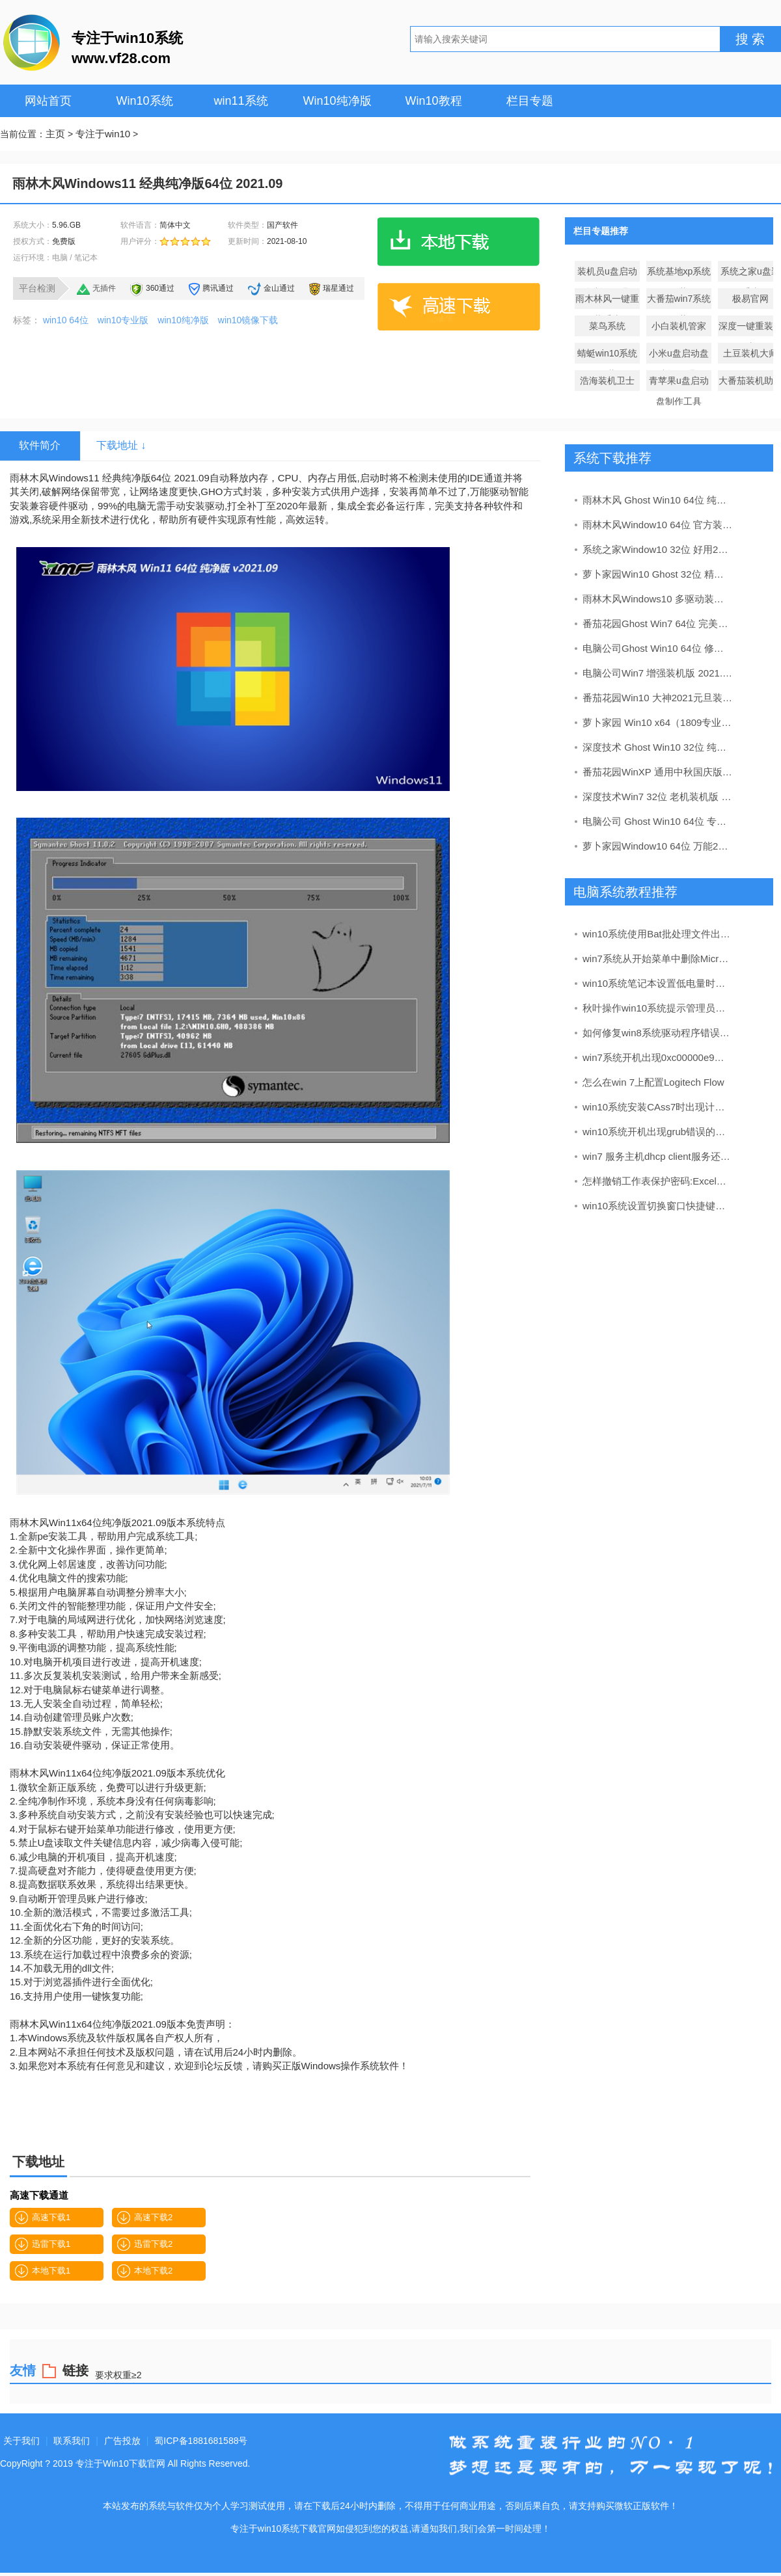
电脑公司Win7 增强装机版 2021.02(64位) (657, 672)
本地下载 (458, 241)
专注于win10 (102, 133)
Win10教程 (433, 100)
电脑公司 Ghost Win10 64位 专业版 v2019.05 (657, 821)
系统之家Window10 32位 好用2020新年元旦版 (657, 549)
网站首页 (48, 100)
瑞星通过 (338, 288)
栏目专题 (529, 100)
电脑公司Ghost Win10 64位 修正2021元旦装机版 (657, 648)
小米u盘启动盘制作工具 (679, 356)
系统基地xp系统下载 (679, 274)
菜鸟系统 (607, 326)
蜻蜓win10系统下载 (607, 356)
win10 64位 (66, 320)
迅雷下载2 (144, 2244)
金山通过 (279, 288)
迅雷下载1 (42, 2244)
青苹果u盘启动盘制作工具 (679, 383)
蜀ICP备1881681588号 (200, 2440)
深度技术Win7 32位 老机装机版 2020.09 (657, 796)
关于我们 (21, 2440)
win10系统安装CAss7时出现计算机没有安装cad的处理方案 (657, 1106)
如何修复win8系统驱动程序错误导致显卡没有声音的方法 (657, 1032)
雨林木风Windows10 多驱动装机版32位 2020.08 (657, 598)
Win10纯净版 (337, 100)
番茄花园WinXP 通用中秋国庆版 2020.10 (657, 771)
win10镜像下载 (248, 320)
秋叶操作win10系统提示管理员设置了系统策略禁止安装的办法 (657, 1007)
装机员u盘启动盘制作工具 (607, 274)
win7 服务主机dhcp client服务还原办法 (657, 1156)
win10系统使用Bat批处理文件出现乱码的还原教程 (657, 933)
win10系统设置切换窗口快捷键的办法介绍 (657, 1205)
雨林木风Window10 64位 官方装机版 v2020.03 (657, 524)
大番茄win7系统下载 (679, 301)
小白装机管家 (678, 326)
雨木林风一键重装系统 (607, 301)
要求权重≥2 (118, 2375)
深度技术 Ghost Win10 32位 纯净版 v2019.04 (657, 747)
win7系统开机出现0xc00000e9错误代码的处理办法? (657, 1057)
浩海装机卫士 (607, 380)
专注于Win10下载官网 (120, 2463)
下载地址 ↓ (121, 445)
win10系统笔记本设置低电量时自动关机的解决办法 (657, 983)
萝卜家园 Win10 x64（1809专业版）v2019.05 (657, 722)
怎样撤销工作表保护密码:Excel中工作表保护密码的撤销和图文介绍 (657, 1181)
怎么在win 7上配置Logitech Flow (653, 1082)
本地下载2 (144, 2270)
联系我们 (71, 2440)
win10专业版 (123, 320)
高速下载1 (42, 2217)
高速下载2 (144, 2217)
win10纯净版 (183, 320)
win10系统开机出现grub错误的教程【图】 (657, 1131)
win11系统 (240, 100)
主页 (55, 133)
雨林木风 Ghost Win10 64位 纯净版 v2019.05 (657, 499)
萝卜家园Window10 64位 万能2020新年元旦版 (657, 846)
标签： (26, 320)
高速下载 (458, 306)
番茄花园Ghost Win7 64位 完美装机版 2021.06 (657, 623)
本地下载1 (42, 2270)
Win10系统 (144, 100)
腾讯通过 (218, 288)
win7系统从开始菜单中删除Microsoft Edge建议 (657, 958)
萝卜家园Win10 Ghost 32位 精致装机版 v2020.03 (657, 574)
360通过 (160, 288)
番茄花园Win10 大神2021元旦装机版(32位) (657, 697)
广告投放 (122, 2440)
